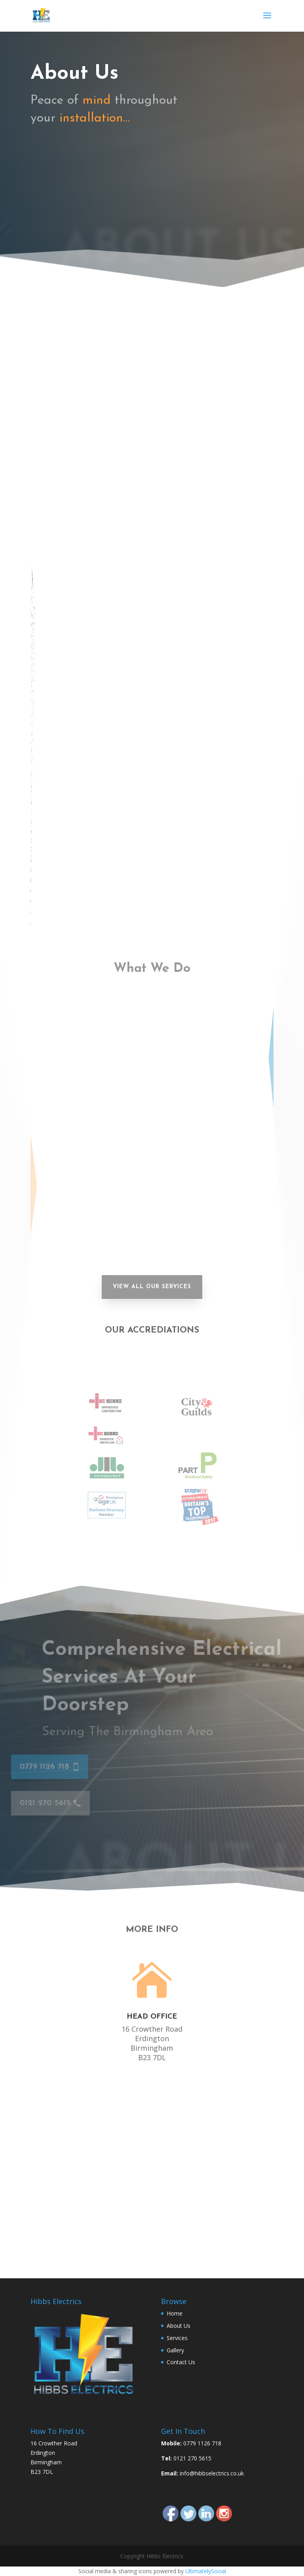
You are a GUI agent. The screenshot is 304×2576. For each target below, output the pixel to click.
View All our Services (152, 1287)
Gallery (175, 2350)
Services (177, 2338)
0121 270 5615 (63, 191)
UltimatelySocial (205, 2571)
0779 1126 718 (63, 155)
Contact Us (181, 2362)
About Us (178, 2325)
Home (174, 2313)
